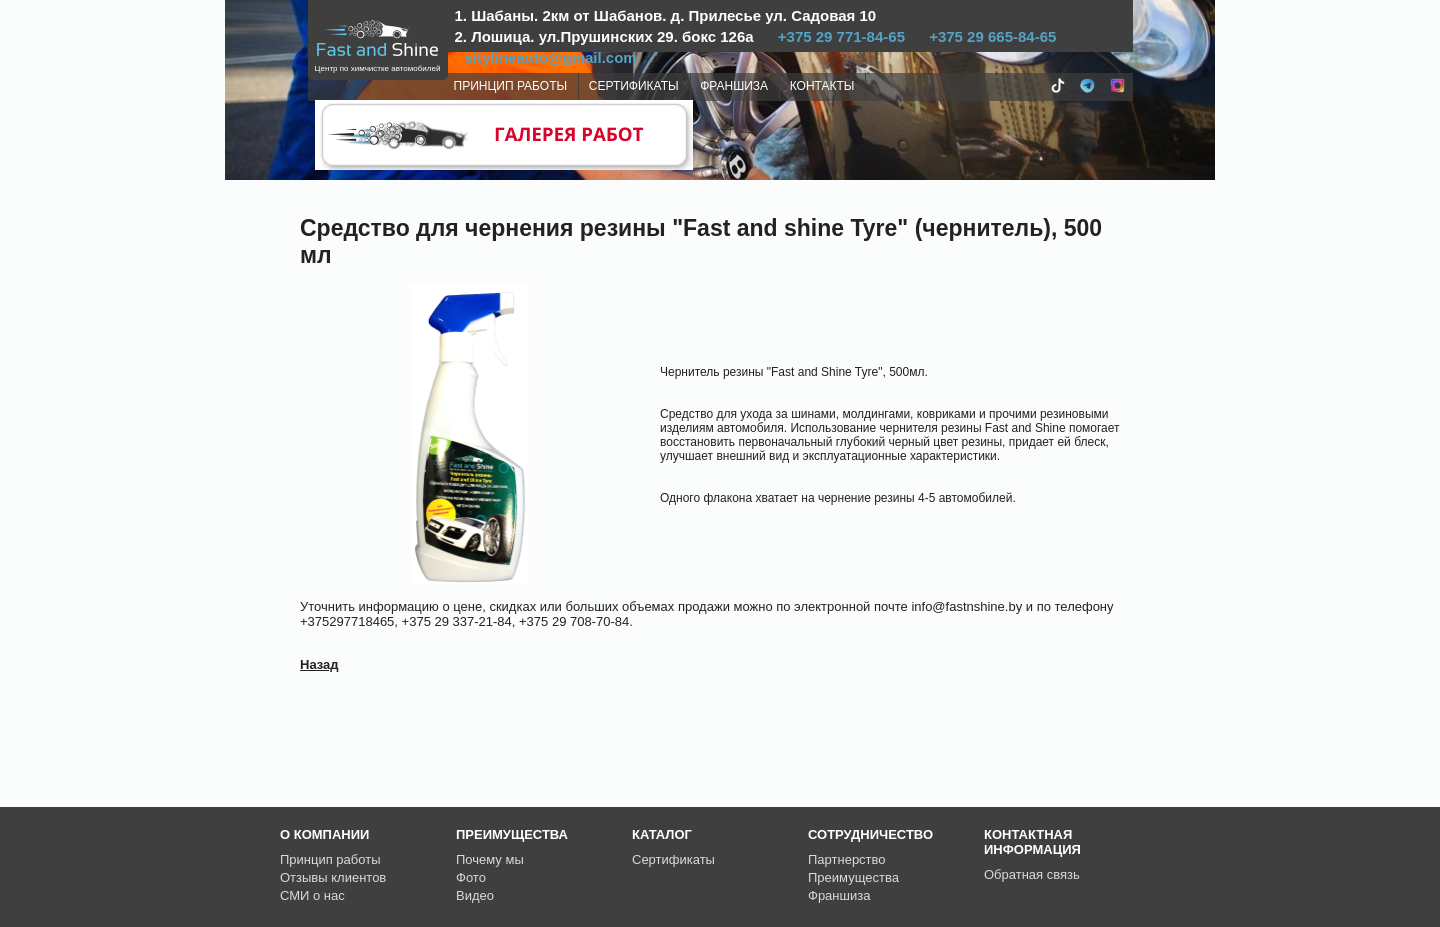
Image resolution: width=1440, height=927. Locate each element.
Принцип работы (330, 859)
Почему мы (490, 859)
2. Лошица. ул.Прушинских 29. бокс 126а (604, 36)
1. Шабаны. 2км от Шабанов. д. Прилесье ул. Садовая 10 (666, 15)
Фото (471, 877)
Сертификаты (673, 859)
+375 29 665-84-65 (992, 36)
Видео (475, 895)
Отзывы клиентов (333, 877)
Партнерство (847, 859)
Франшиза (839, 895)
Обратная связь (1032, 874)
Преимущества (853, 877)
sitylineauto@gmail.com (551, 57)
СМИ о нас (312, 895)
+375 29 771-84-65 (841, 36)
